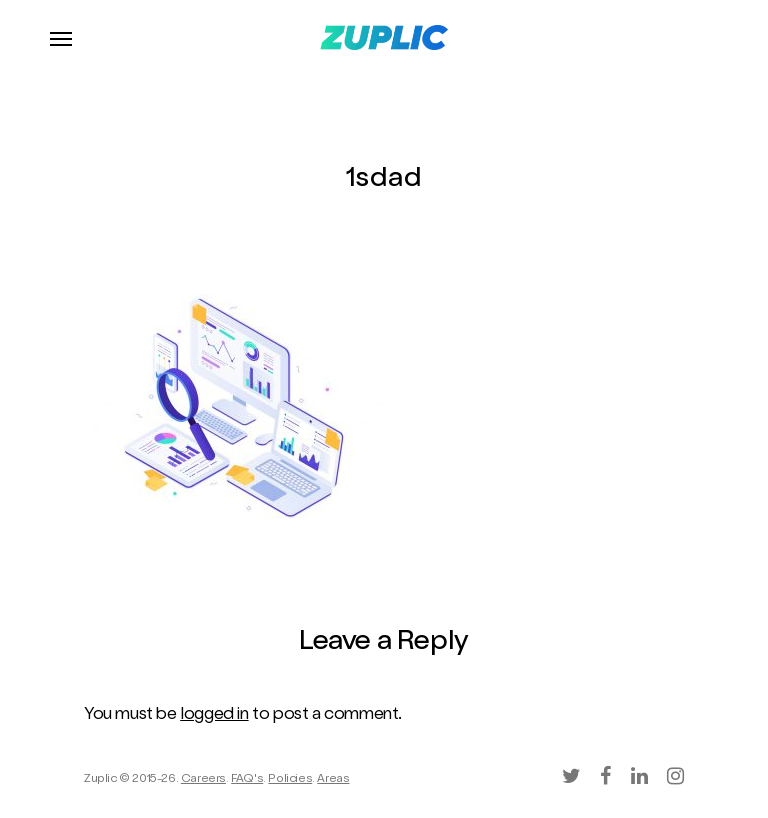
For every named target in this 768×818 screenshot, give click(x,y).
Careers (203, 780)
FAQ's (247, 780)
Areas (333, 780)
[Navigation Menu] (61, 38)
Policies (290, 780)
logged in (214, 715)
